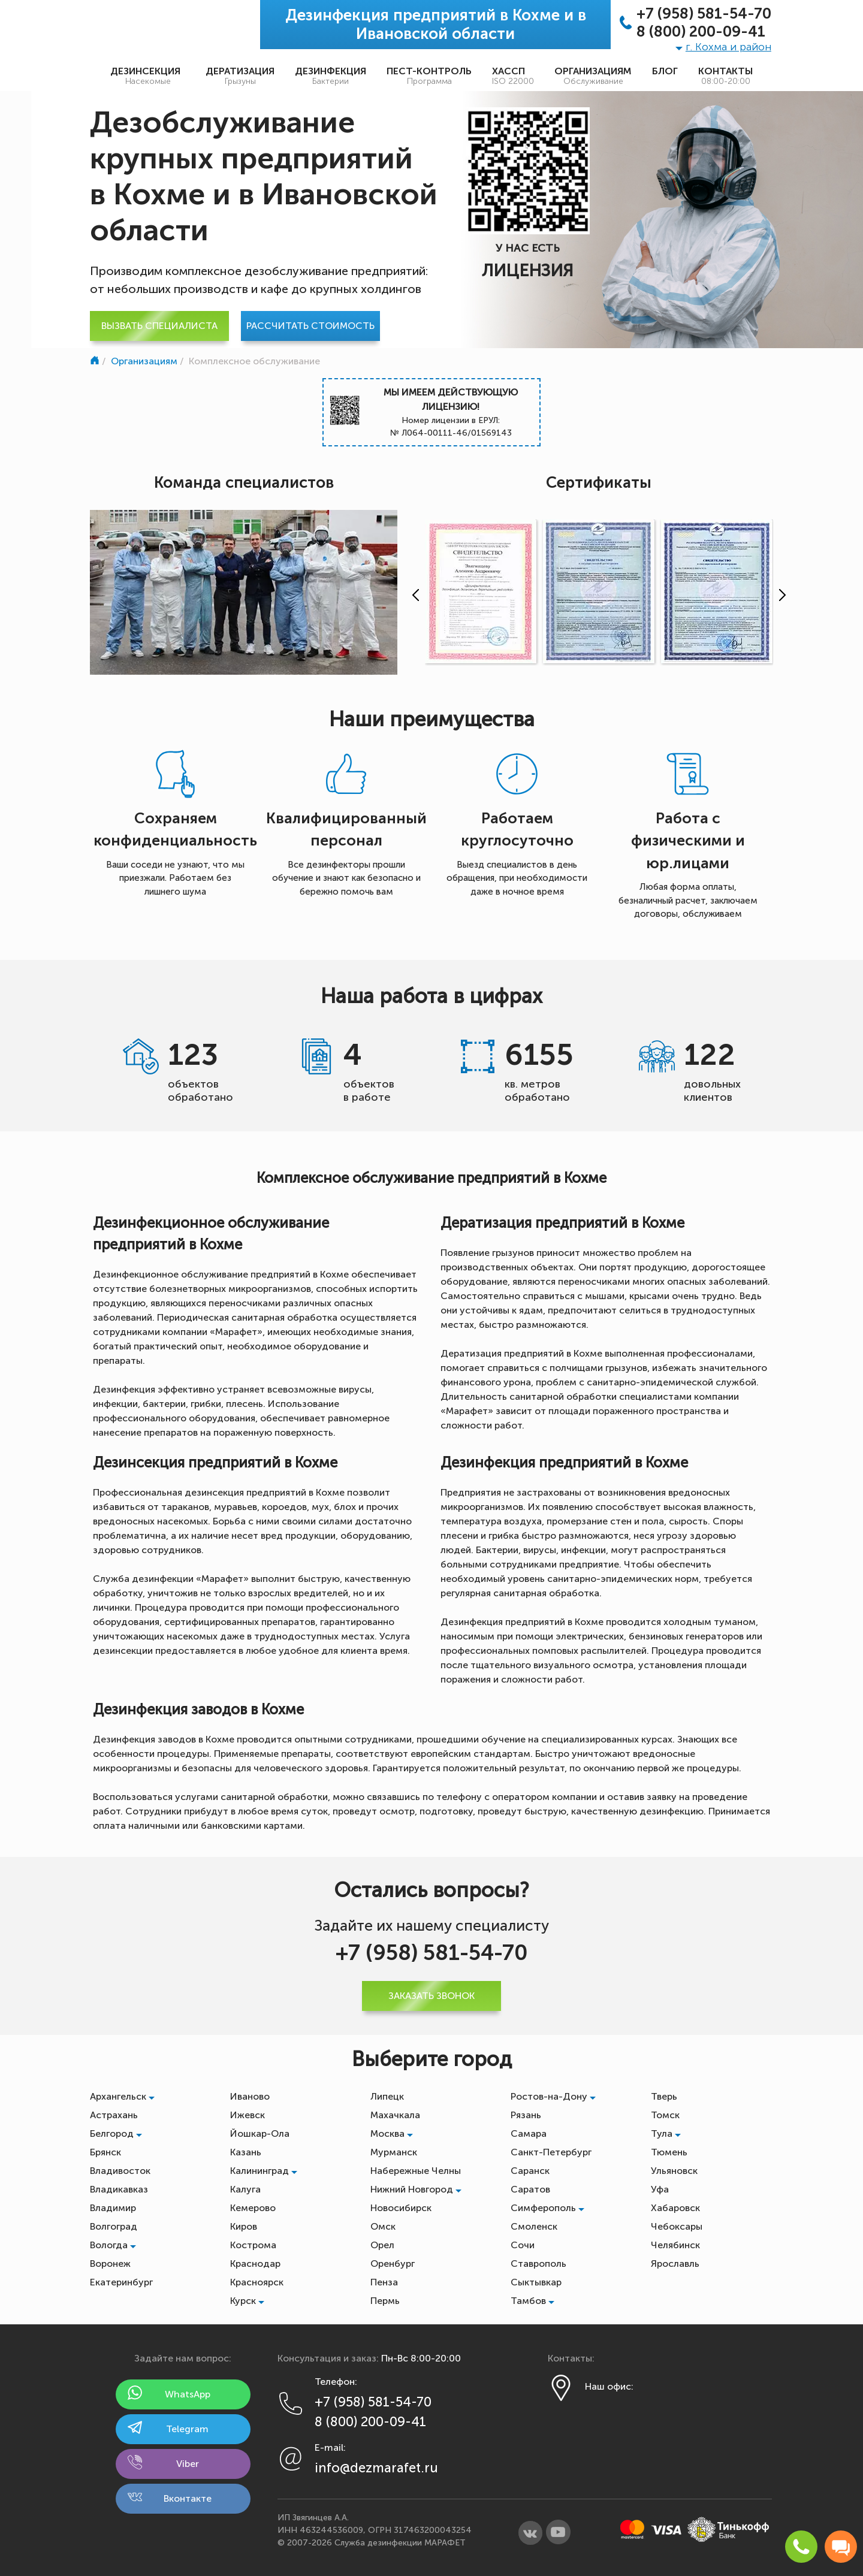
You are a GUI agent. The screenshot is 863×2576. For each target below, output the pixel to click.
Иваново (250, 2096)
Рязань (526, 2115)
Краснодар (255, 2263)
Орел (382, 2245)
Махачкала (395, 2115)
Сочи (523, 2245)
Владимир (113, 2207)
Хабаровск (675, 2207)
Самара (529, 2133)
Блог (665, 71)
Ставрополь (538, 2263)
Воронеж (110, 2263)
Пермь (385, 2300)
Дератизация (240, 76)
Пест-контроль (429, 76)
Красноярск (256, 2282)
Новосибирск (401, 2207)
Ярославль (675, 2263)
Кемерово (253, 2207)
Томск (665, 2115)
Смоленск (534, 2226)
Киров (243, 2226)
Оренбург (392, 2263)
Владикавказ (119, 2189)
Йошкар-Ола (259, 2133)
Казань (245, 2152)
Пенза (384, 2282)
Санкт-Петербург (551, 2152)
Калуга (245, 2189)
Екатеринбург (121, 2282)
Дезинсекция (147, 76)
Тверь (664, 2096)
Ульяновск (674, 2170)
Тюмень (669, 2152)
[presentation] (413, 595)
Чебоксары (676, 2226)
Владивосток (120, 2170)
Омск (383, 2226)
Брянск (105, 2152)
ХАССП (513, 76)
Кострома (253, 2245)
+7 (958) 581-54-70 (703, 14)
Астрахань (114, 2115)
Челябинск (675, 2245)
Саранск (530, 2170)
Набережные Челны (415, 2170)
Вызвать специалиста (159, 325)
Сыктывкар (536, 2282)
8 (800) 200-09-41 (700, 32)
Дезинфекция (330, 76)
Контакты (725, 76)
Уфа (660, 2189)
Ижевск (247, 2115)
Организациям (593, 76)
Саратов (530, 2189)
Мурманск (393, 2152)
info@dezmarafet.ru (376, 2468)
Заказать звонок (431, 1995)
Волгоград (113, 2226)
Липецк (387, 2096)
